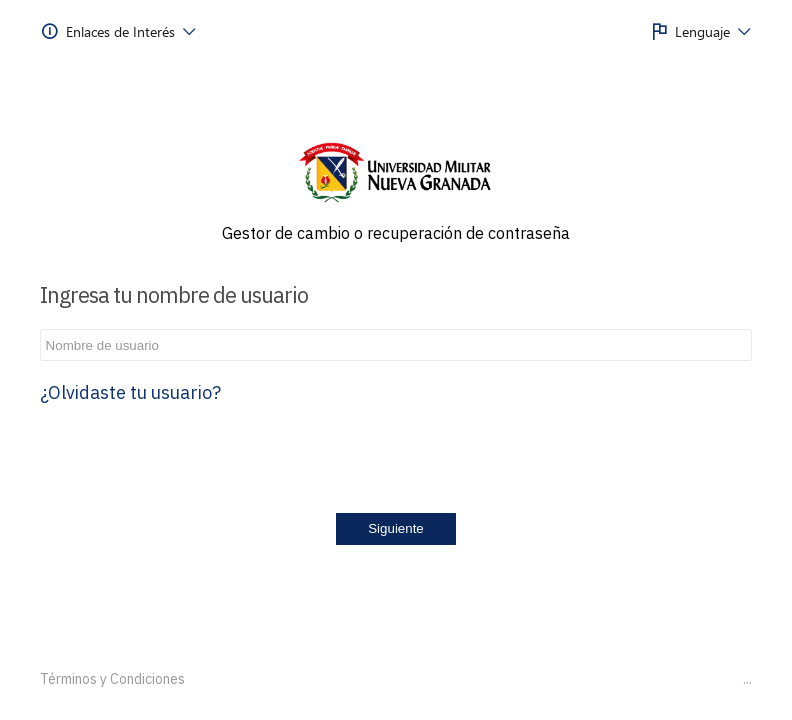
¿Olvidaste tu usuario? (130, 392)
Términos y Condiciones (112, 679)
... (747, 679)
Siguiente (396, 528)
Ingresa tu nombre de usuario (174, 294)
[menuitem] (118, 32)
